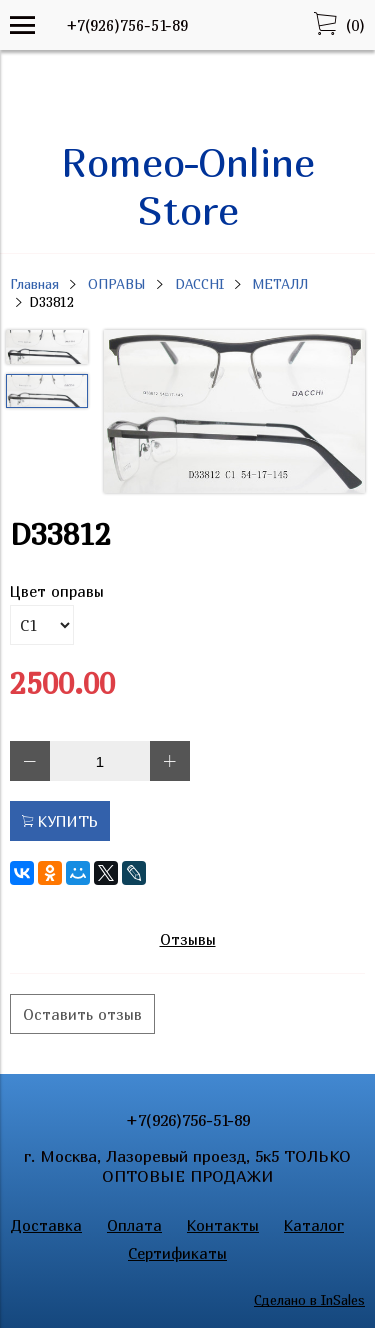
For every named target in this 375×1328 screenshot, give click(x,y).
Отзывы (188, 939)
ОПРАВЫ (117, 284)
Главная (34, 284)
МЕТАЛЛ (280, 284)
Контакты (223, 1225)
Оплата (134, 1225)
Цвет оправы (57, 591)
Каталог (314, 1225)
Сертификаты (177, 1253)
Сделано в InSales (309, 1300)
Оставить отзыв (82, 1014)
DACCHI (199, 284)
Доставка (46, 1225)
